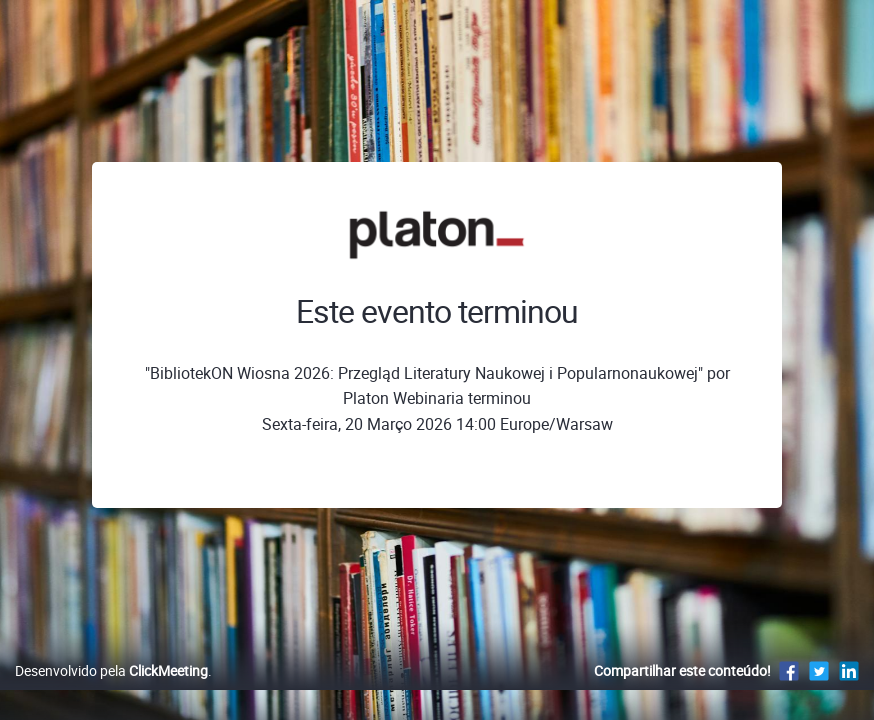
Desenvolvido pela (111, 691)
